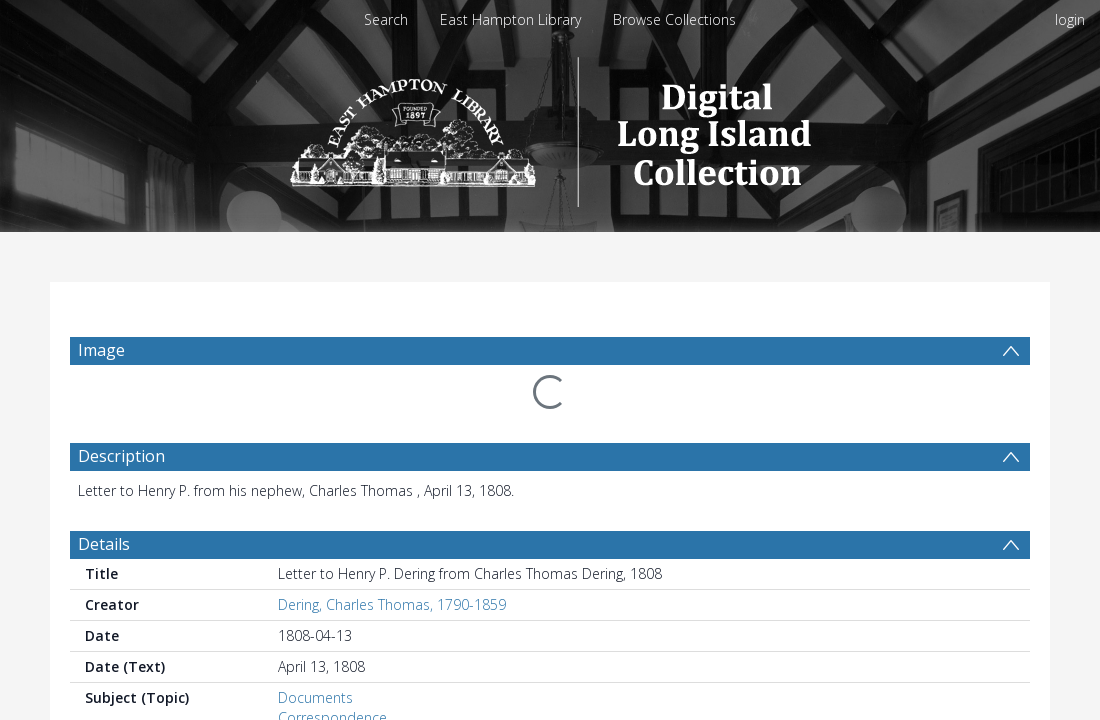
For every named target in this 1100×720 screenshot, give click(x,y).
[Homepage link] (550, 126)
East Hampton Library (510, 19)
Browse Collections (674, 19)
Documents (315, 697)
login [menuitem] (1070, 19)
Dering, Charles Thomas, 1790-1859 (392, 604)
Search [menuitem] (386, 19)
